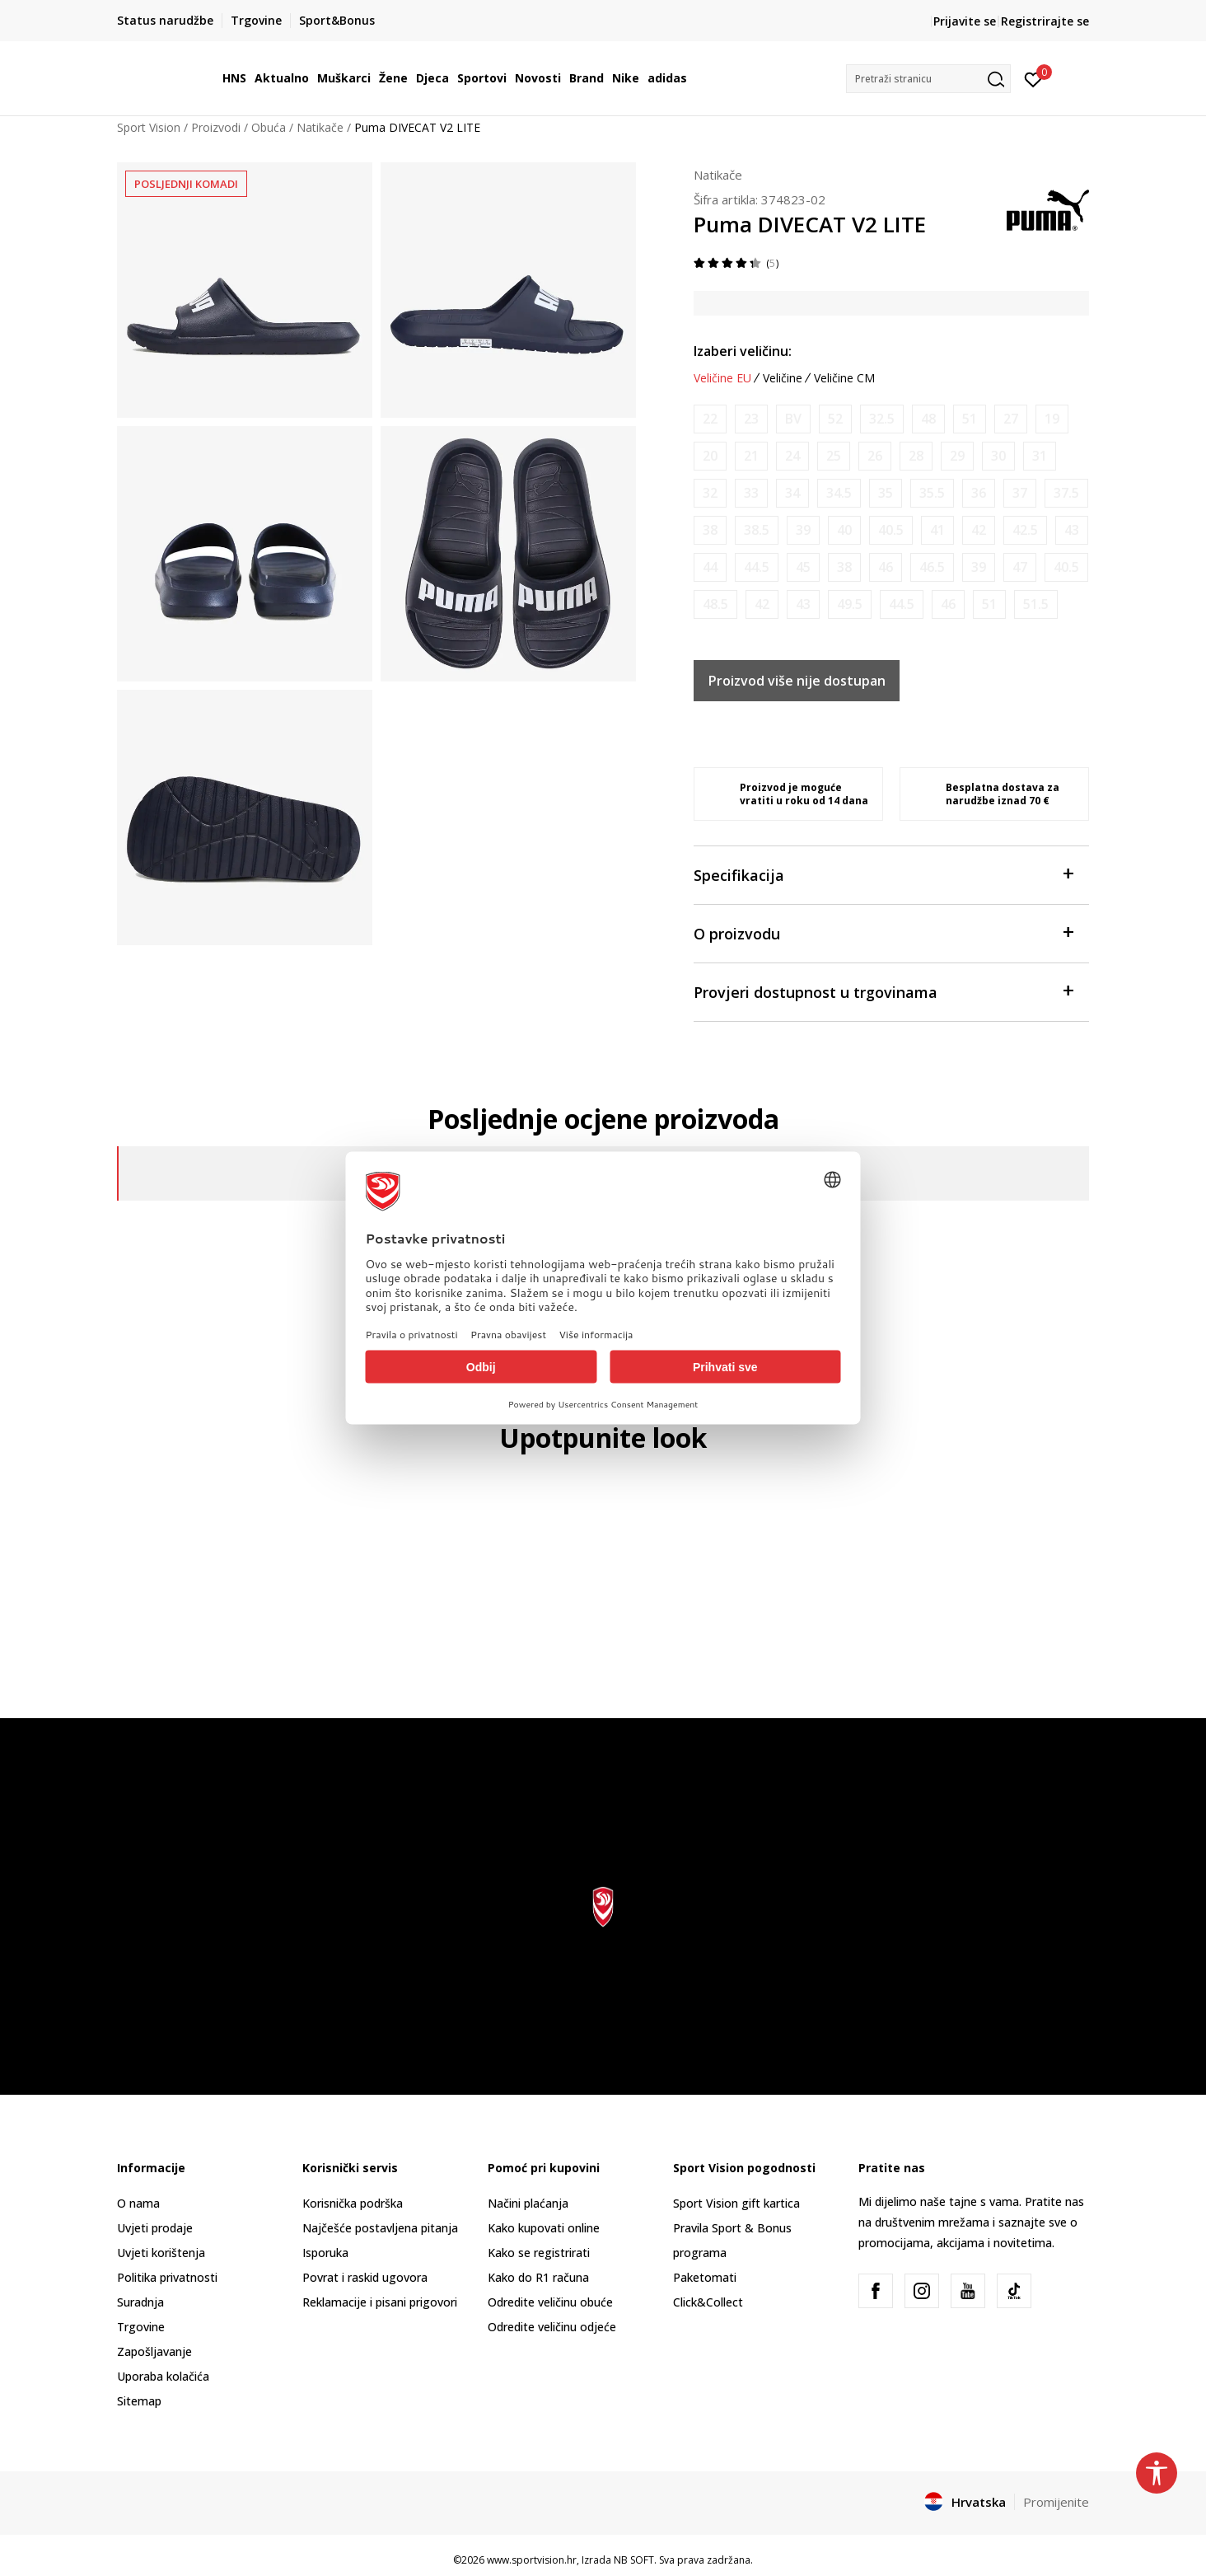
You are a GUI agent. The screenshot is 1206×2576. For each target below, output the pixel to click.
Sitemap (139, 2401)
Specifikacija (883, 874)
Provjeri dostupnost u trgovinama (883, 991)
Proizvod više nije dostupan (797, 681)
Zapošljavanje (154, 2351)
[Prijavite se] (1033, 78)
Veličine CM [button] (844, 378)
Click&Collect (708, 2302)
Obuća (268, 127)
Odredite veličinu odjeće (552, 2327)
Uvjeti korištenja (161, 2252)
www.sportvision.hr (532, 2560)
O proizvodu (883, 932)
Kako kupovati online (544, 2228)
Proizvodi (216, 127)
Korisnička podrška (352, 2203)
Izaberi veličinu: (743, 351)
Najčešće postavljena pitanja (380, 2228)
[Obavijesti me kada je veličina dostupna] (710, 419)
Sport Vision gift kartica (736, 2203)
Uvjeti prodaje (155, 2228)
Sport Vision (148, 127)
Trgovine (141, 2327)
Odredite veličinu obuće (550, 2302)
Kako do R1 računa (538, 2277)
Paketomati (704, 2277)
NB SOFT (634, 2560)
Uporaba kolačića (163, 2376)
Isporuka (325, 2252)
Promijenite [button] (1056, 2502)
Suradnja (140, 2302)
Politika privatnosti (167, 2277)
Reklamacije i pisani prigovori (379, 2302)
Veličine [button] (782, 378)
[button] (928, 78)
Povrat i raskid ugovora (365, 2277)
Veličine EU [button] (722, 378)
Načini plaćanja (528, 2203)
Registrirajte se (1045, 21)
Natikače (320, 127)
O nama (138, 2203)
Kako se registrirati (539, 2252)
